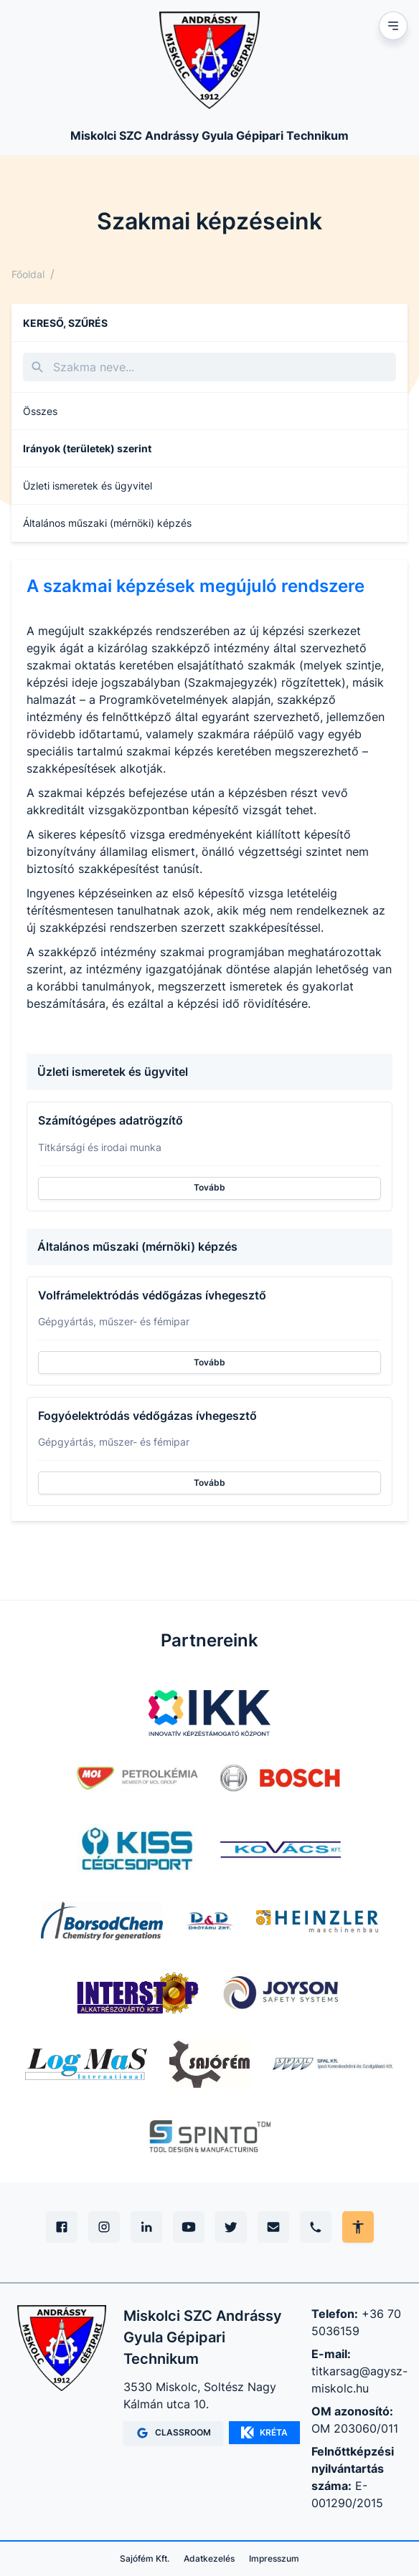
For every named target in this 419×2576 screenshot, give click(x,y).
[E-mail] (273, 2227)
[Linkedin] (146, 2227)
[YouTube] (188, 2227)
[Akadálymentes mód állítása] (358, 2227)
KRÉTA (264, 2432)
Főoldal (27, 274)
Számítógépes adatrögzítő (110, 1120)
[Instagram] (104, 2227)
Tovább (209, 1187)
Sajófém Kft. (144, 2558)
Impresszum (274, 2558)
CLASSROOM (173, 2433)
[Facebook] (61, 2227)
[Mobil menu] (393, 25)
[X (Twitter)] (231, 2227)
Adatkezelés (209, 2558)
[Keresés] (209, 367)
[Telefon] (315, 2227)
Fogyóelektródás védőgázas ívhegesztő (147, 1415)
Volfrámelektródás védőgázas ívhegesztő (152, 1295)
